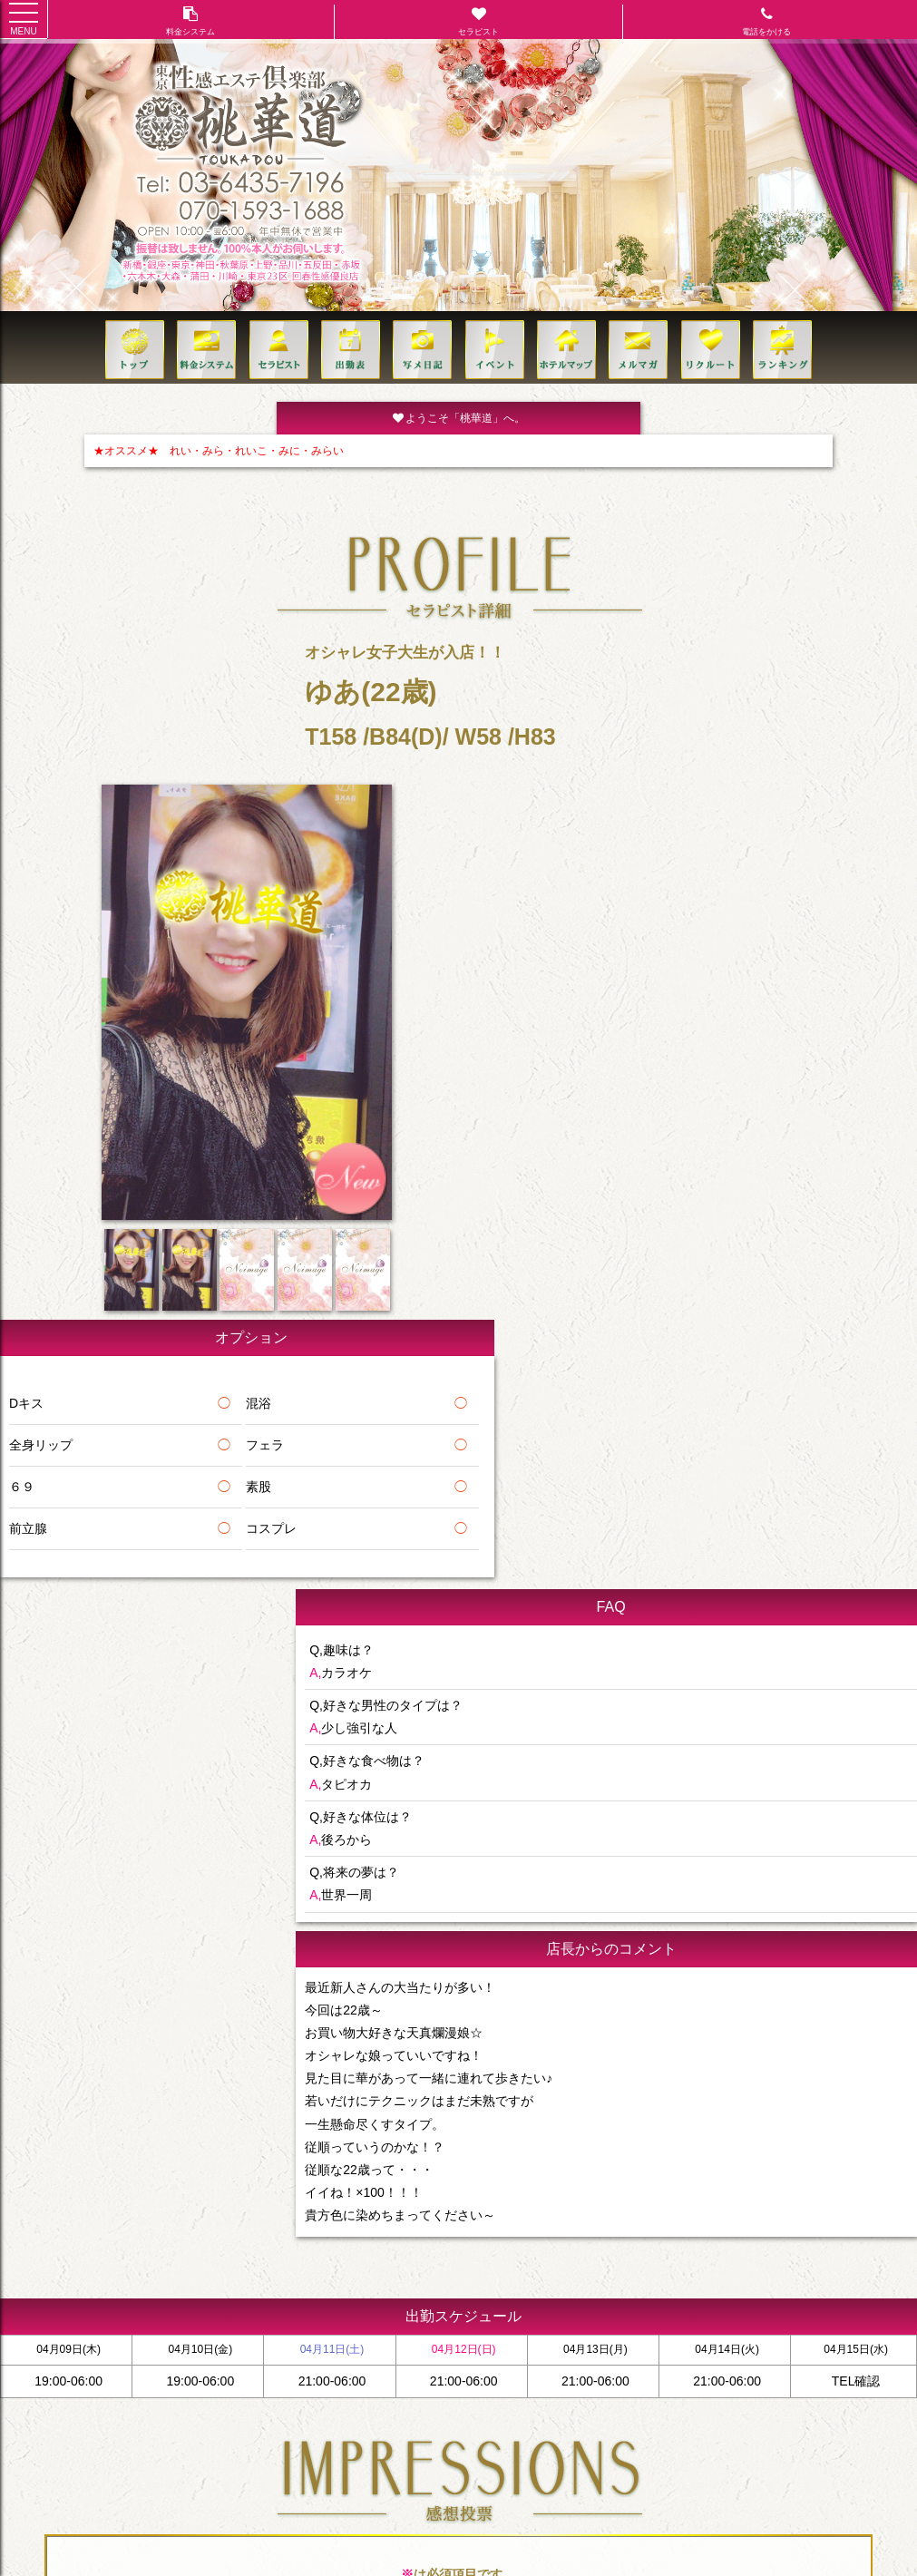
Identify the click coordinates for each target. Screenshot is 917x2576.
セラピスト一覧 (178, 2268)
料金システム (95, 2268)
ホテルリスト (326, 2268)
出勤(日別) (254, 2268)
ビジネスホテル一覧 (419, 2268)
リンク (885, 2268)
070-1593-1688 (474, 2336)
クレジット (827, 2268)
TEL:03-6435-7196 (458, 2307)
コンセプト (759, 2268)
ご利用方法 (691, 2268)
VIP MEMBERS (613, 2268)
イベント (502, 2268)
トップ (32, 2268)
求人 (551, 2268)
